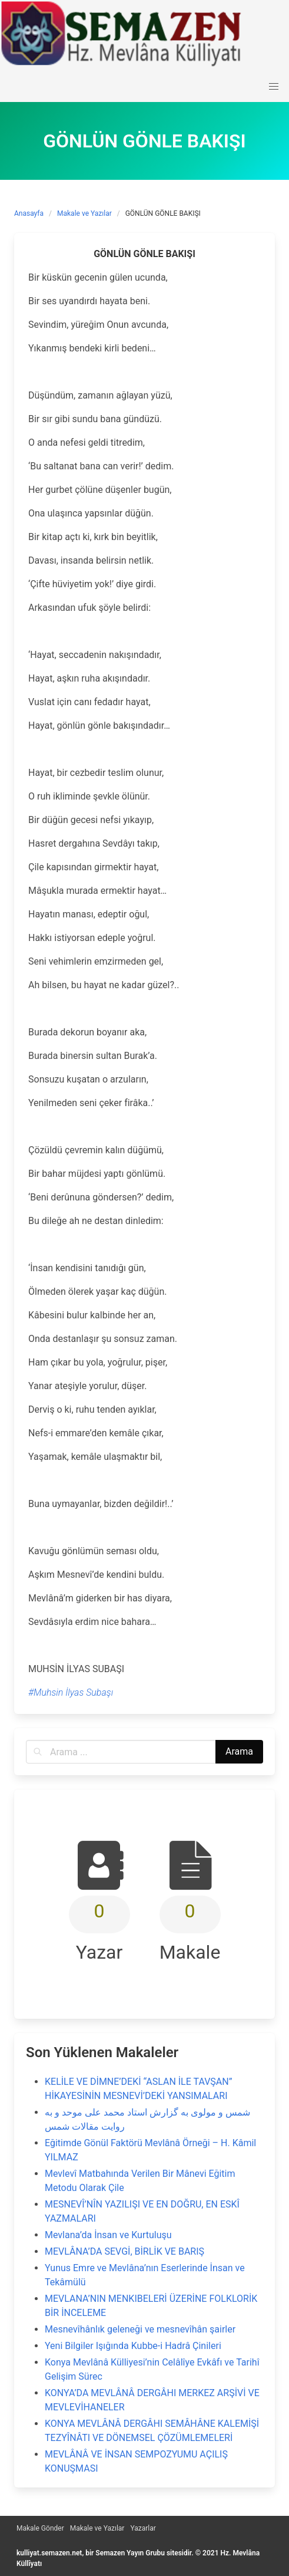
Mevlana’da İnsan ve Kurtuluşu (108, 2235)
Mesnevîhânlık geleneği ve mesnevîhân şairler (140, 2329)
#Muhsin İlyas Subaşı (70, 1692)
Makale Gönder (40, 2528)
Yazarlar (142, 2528)
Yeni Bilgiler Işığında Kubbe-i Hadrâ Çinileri (133, 2345)
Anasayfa (29, 213)
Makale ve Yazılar (84, 213)
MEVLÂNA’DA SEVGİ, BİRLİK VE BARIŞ (124, 2251)
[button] (273, 86)
